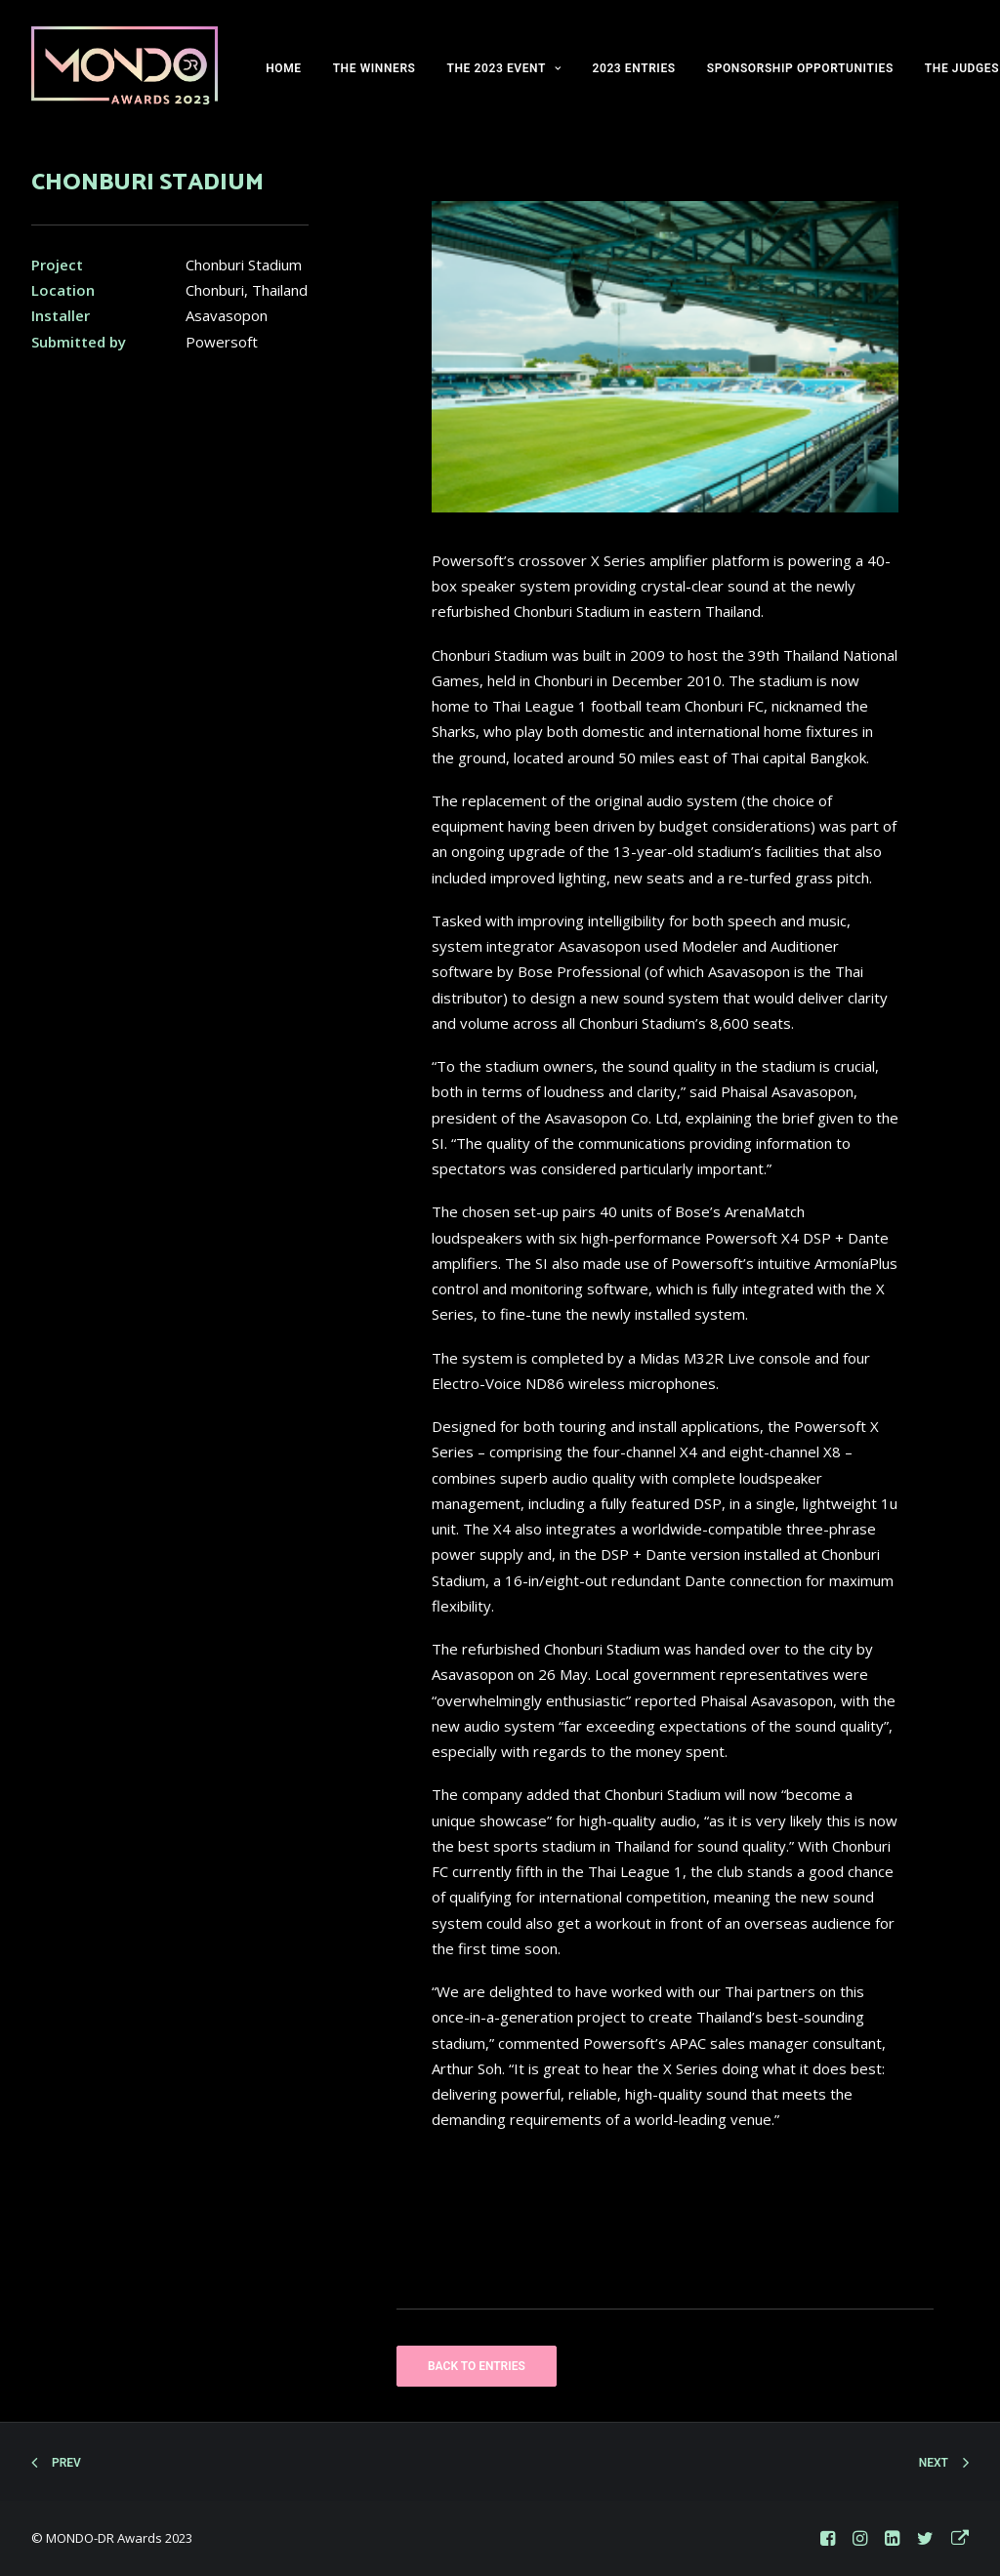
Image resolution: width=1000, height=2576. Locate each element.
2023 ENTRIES (633, 68)
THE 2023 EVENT (504, 68)
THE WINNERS (374, 68)
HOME (283, 68)
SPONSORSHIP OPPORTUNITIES (800, 68)
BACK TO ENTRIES (476, 2366)
